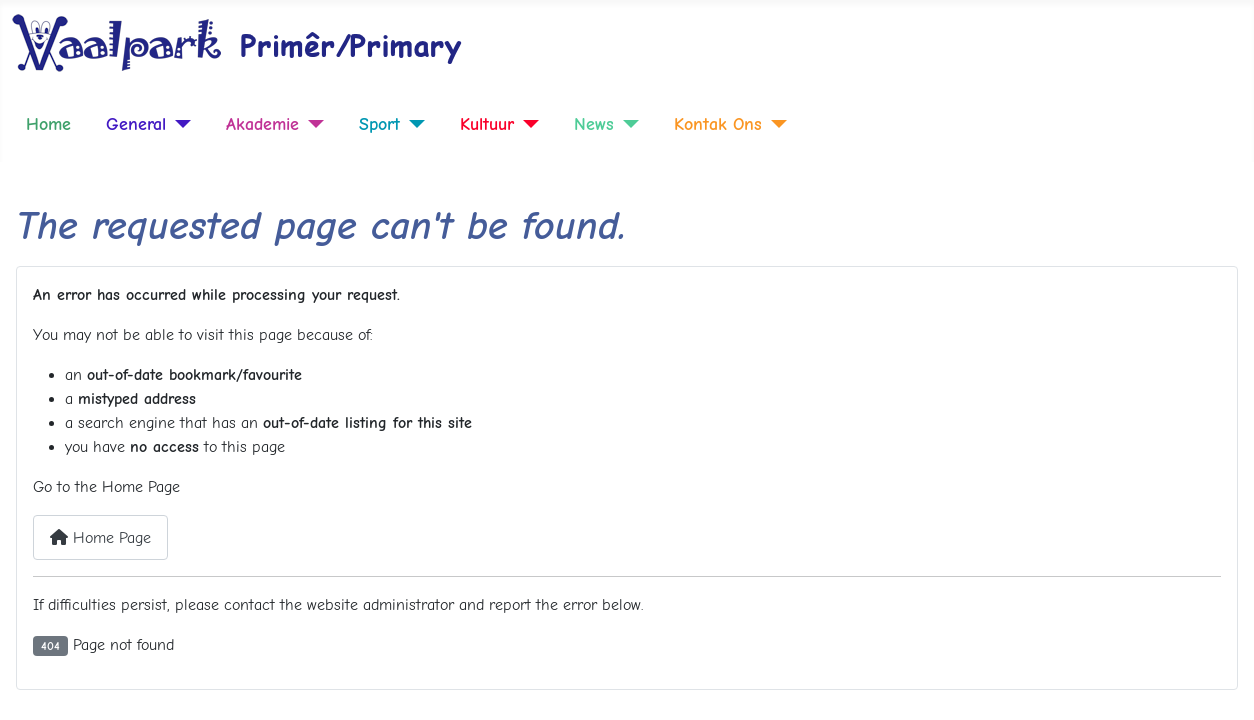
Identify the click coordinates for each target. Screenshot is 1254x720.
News (594, 124)
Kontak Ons (718, 124)
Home (48, 124)
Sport (379, 124)
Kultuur (487, 124)
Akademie (262, 124)
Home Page (100, 538)
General (136, 124)
